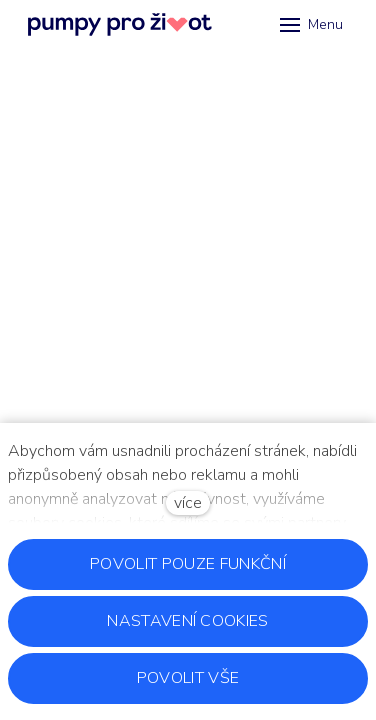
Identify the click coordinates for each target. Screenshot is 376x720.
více (188, 503)
